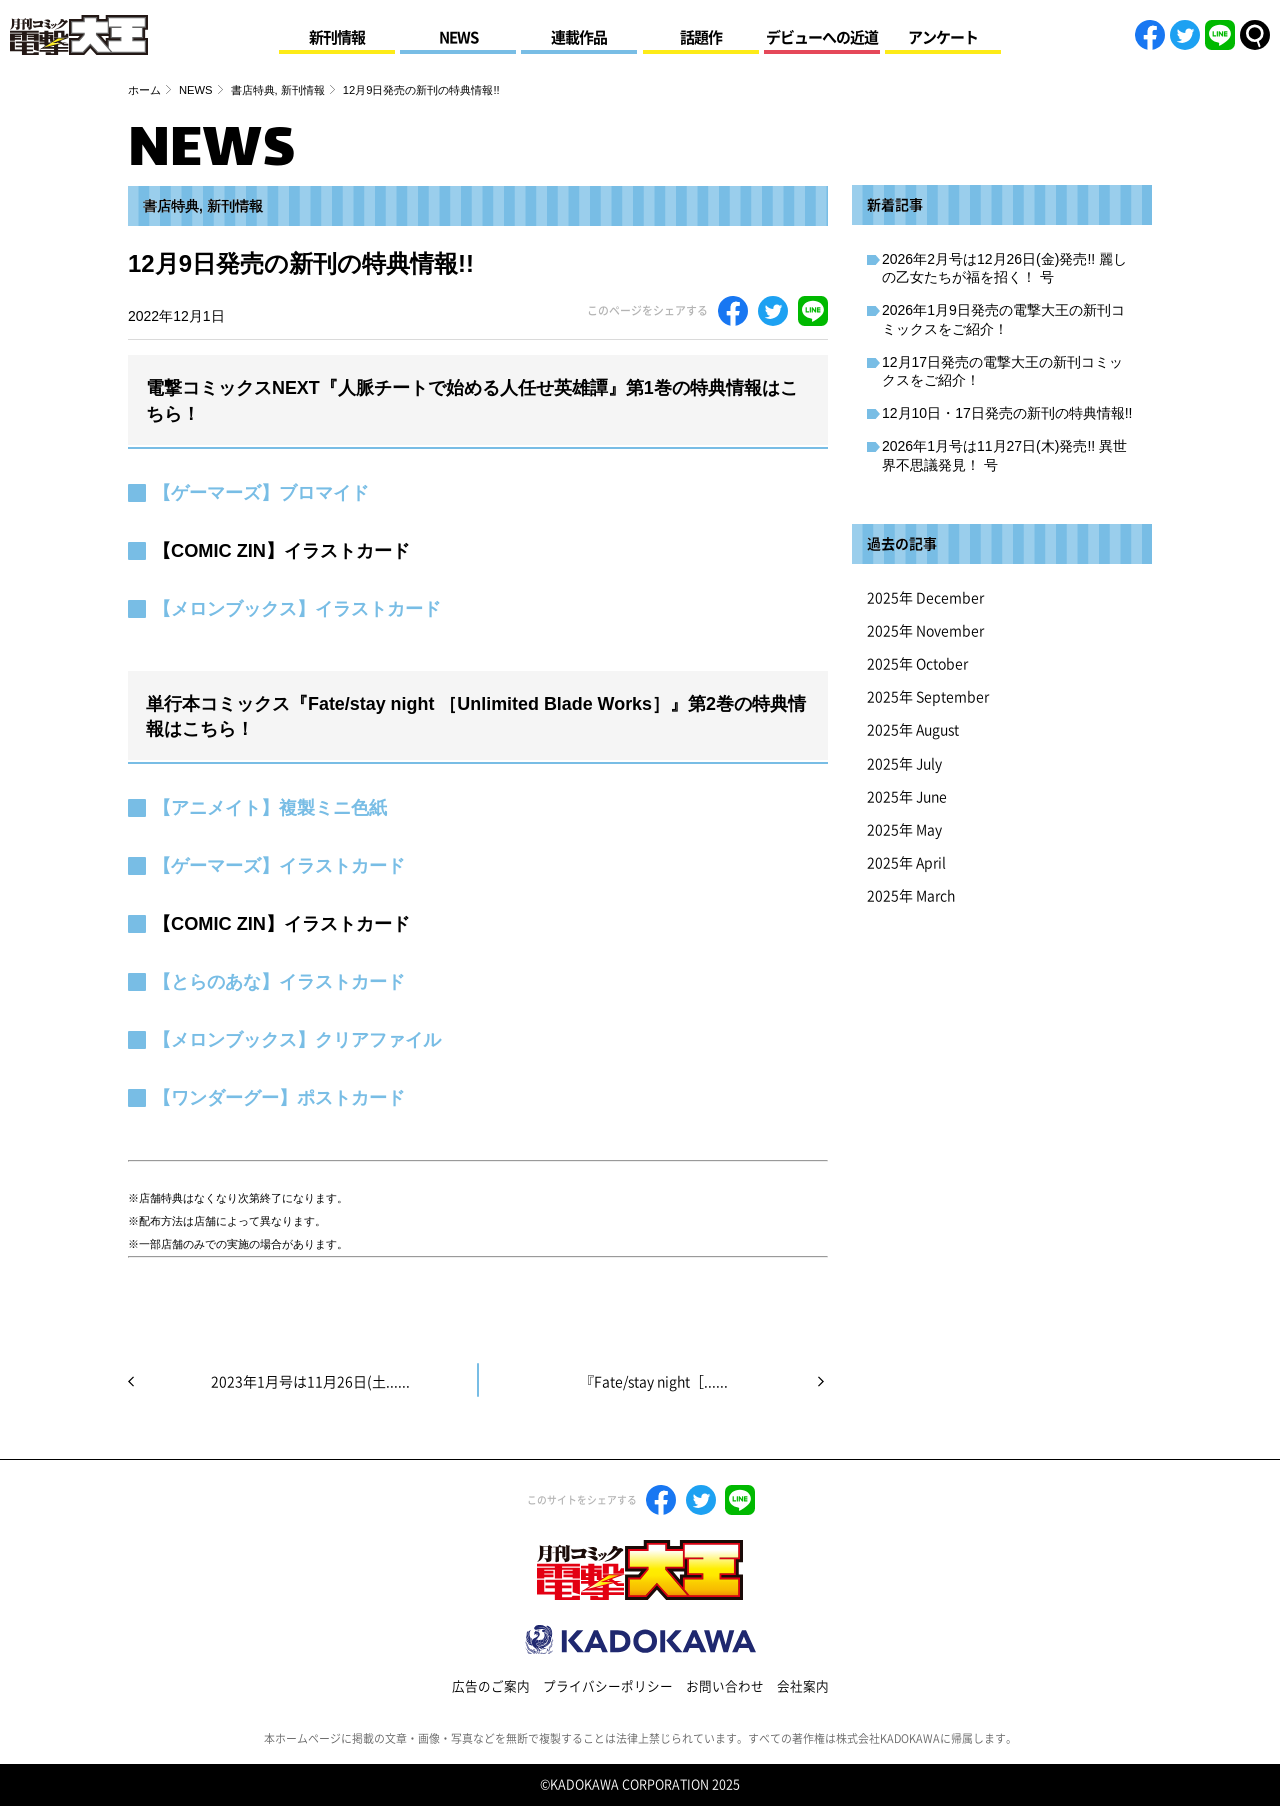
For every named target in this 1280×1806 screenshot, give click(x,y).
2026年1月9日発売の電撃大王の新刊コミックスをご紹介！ (1003, 319)
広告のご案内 (491, 1686)
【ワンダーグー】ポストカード (279, 1098)
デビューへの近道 (822, 37)
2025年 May (904, 830)
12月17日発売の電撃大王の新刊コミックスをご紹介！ (1002, 371)
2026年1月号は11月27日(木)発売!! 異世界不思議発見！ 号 (1004, 455)
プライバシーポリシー (608, 1686)
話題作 (701, 37)
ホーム (144, 90)
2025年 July (904, 764)
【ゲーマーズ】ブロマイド (261, 493)
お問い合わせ (725, 1686)
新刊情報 (337, 37)
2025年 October (917, 664)
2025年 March (911, 896)
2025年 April (906, 863)
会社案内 (803, 1686)
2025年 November (925, 631)
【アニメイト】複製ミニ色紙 (270, 808)
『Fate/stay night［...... (654, 1382)
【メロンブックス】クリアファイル (297, 1040)
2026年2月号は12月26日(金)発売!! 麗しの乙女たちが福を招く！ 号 (1004, 268)
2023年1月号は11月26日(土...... (310, 1382)
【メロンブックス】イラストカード (297, 609)
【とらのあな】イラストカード (279, 982)
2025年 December (925, 598)
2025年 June (907, 797)
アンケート (943, 37)
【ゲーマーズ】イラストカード (279, 866)
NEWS (458, 37)
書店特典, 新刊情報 (278, 90)
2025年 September (928, 697)
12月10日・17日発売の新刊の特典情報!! (1007, 413)
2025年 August (913, 730)
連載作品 (579, 37)
